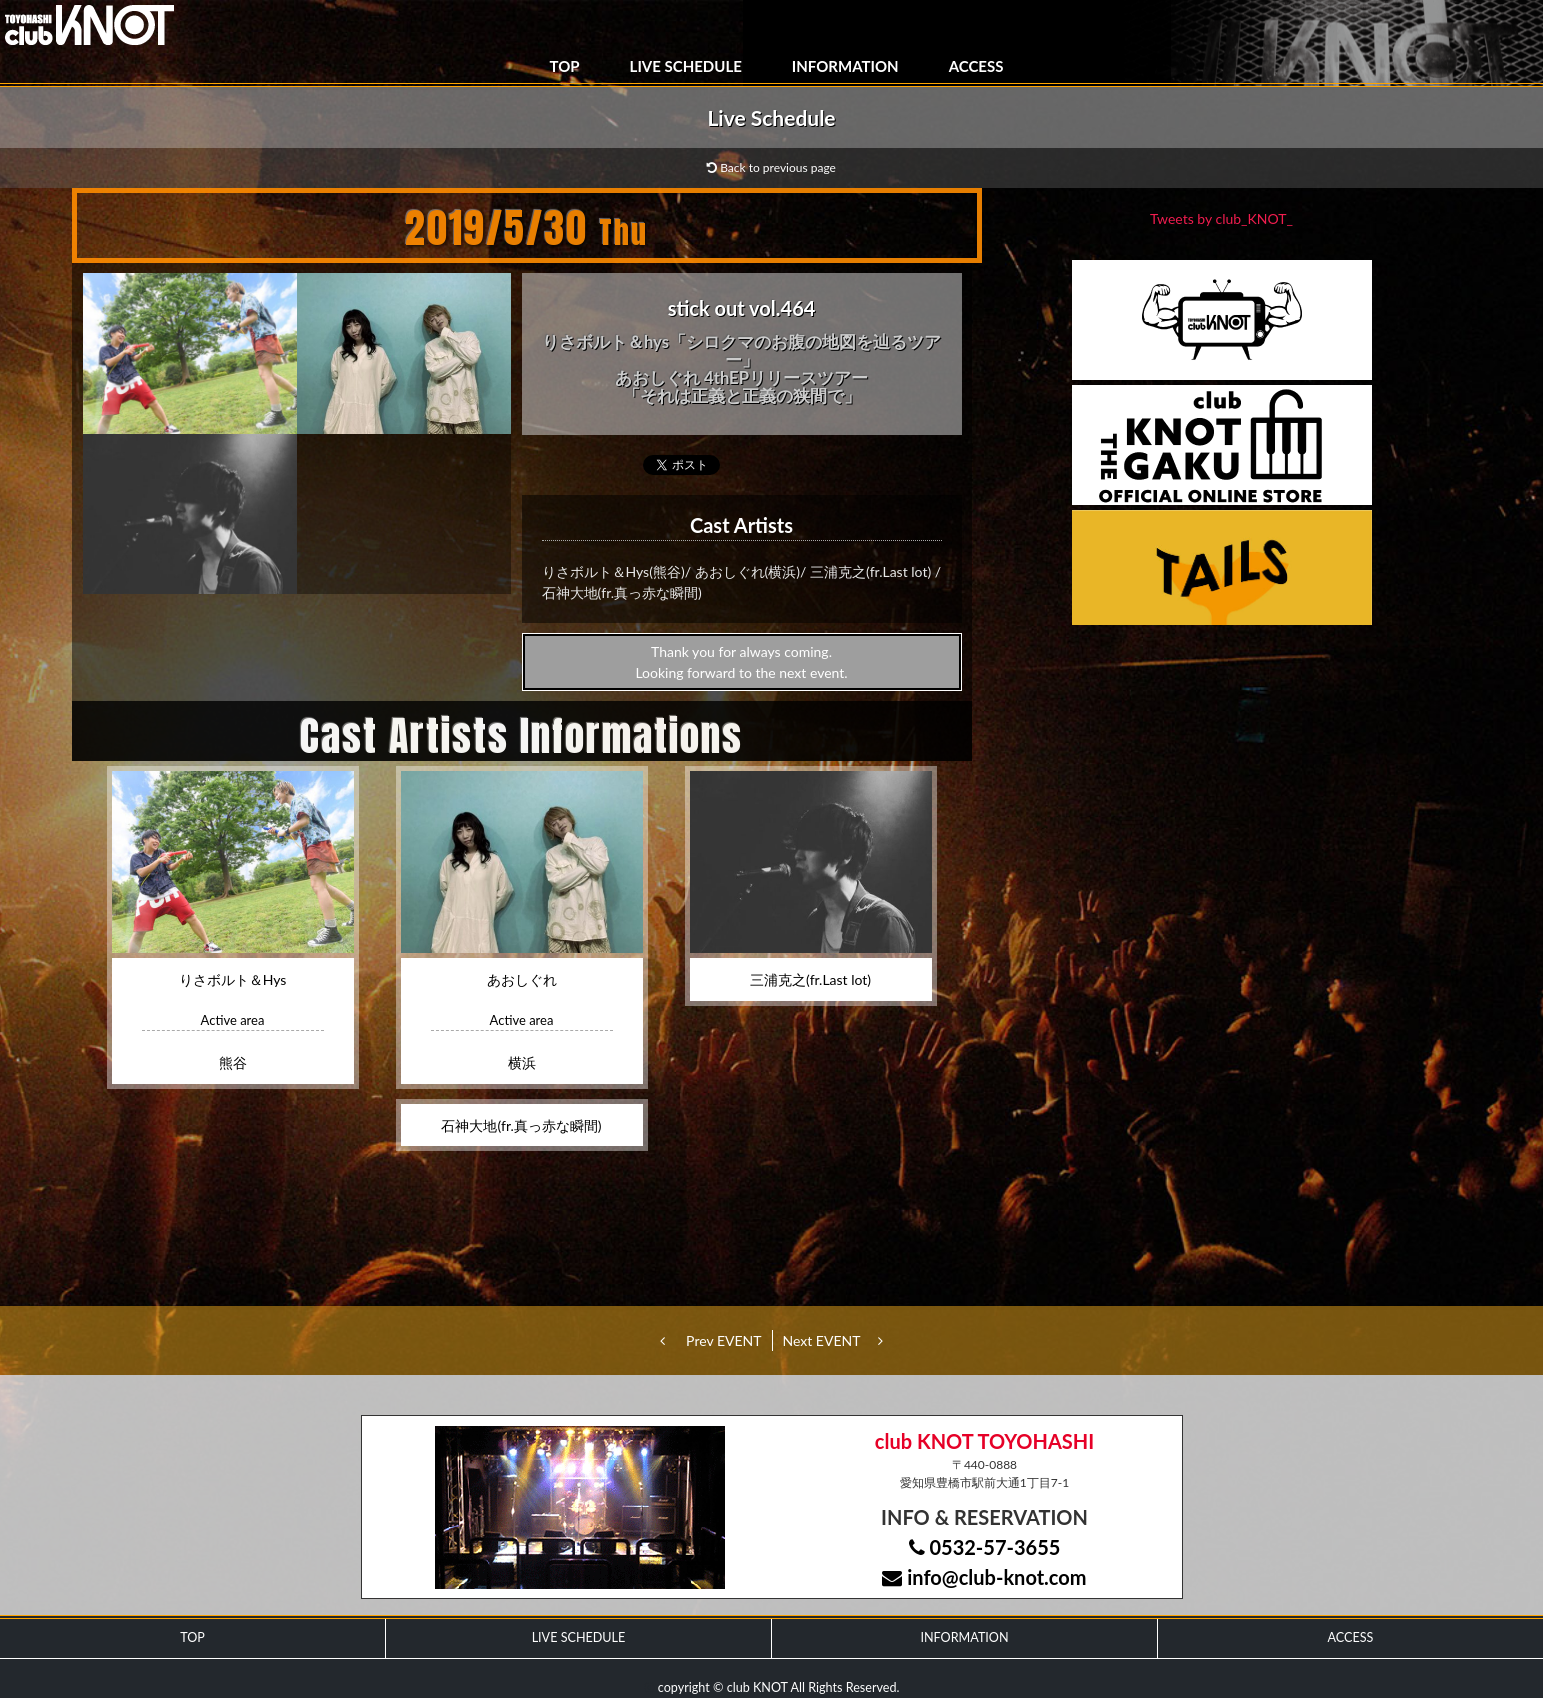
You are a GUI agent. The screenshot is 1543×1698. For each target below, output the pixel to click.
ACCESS (976, 66)
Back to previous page (771, 167)
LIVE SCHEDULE (686, 66)
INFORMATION (845, 66)
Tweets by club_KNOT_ (1221, 218)
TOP (565, 66)
